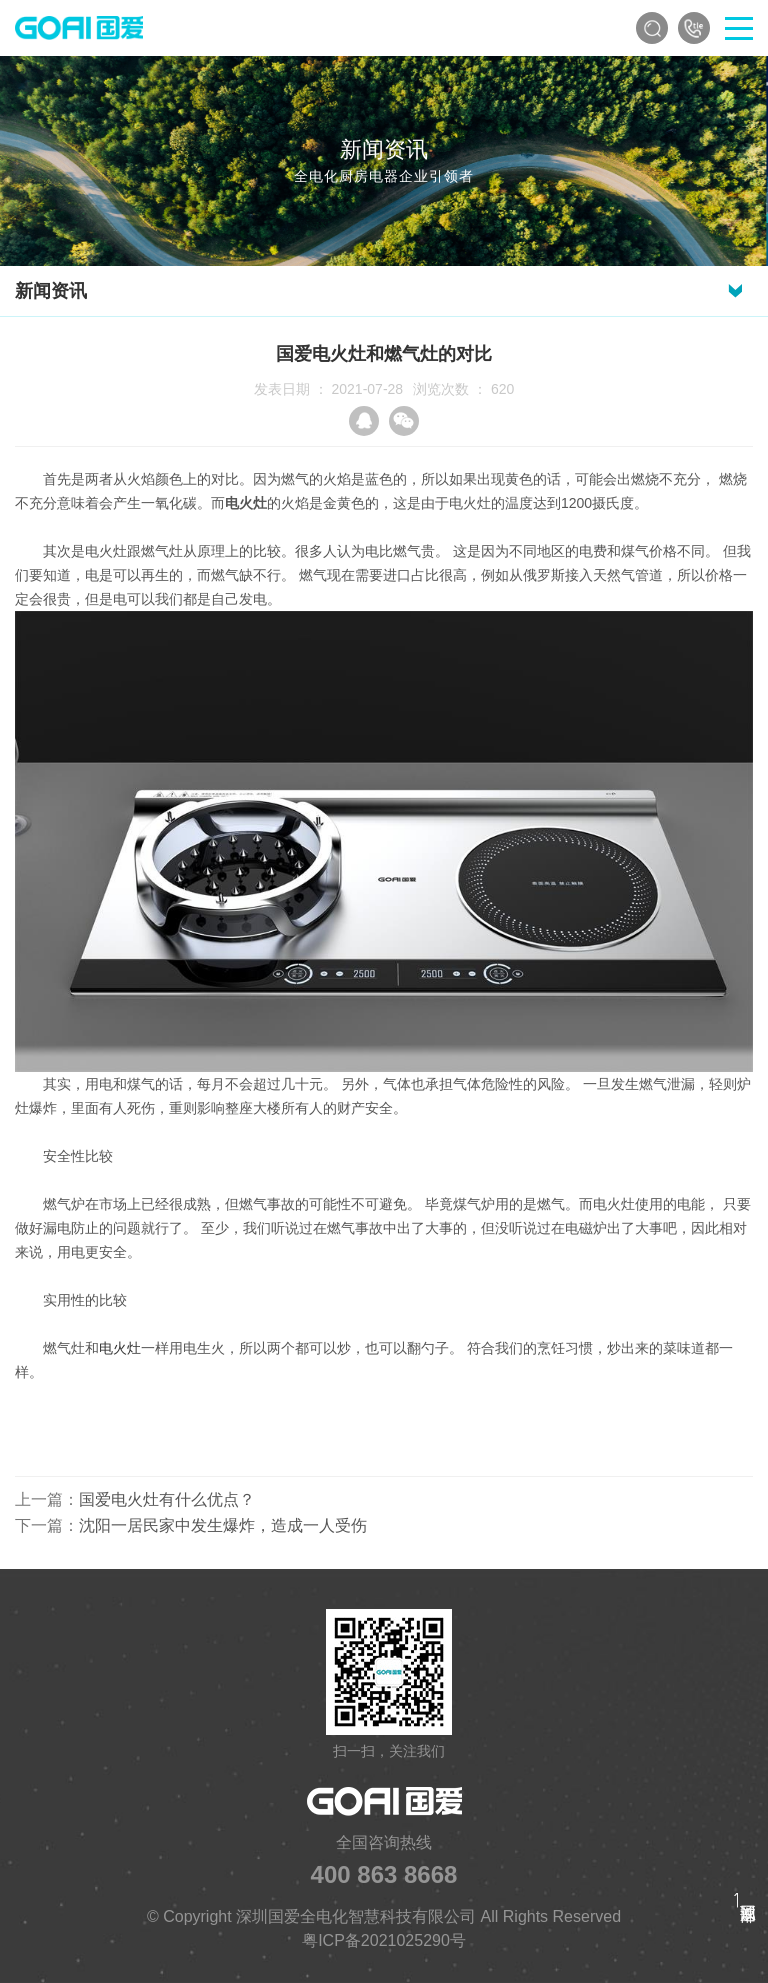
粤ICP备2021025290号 (384, 1940)
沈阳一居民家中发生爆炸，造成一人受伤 (223, 1525)
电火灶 (120, 1348)
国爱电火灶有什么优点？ (167, 1499)
